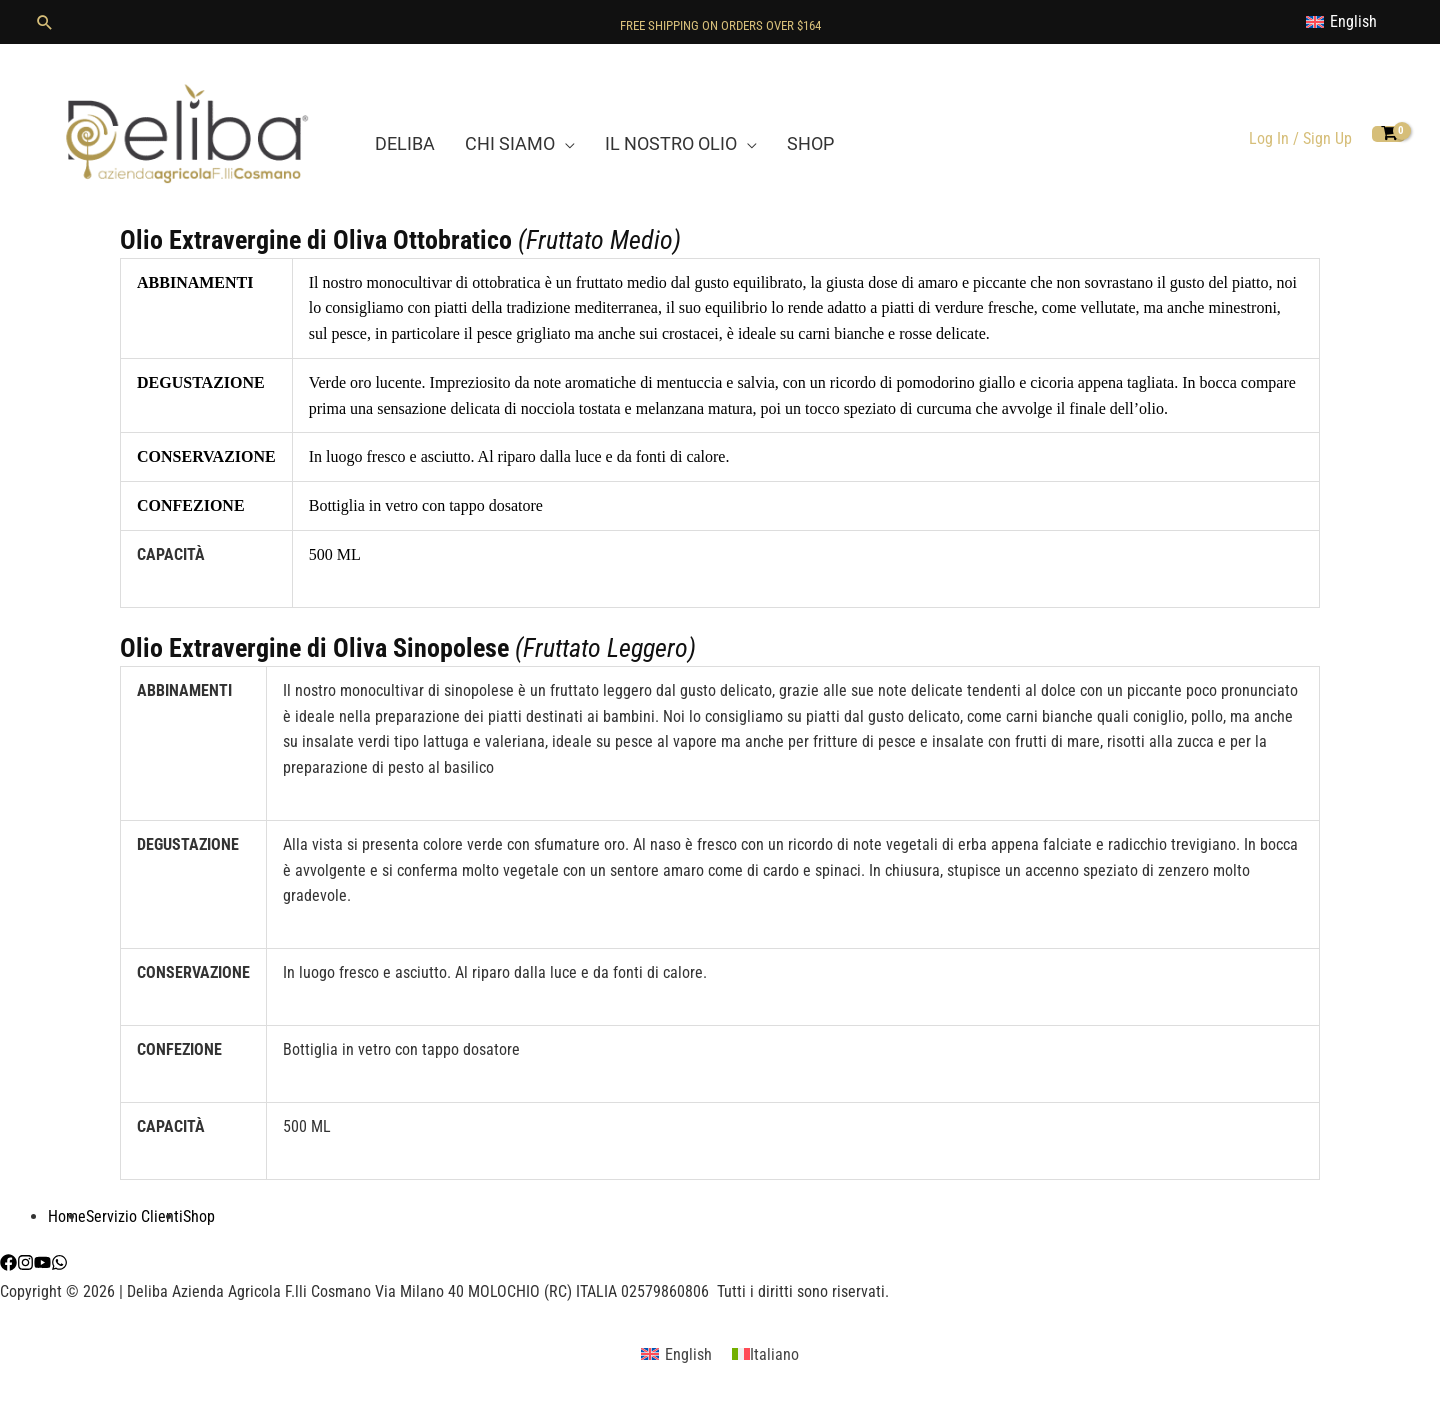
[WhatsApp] (59, 1262)
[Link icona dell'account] (1300, 139)
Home (67, 1216)
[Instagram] (25, 1262)
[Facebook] (8, 1262)
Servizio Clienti (134, 1216)
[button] (45, 22)
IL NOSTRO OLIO (671, 143)
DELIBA (405, 143)
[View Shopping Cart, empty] (1388, 134)
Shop (199, 1216)
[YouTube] (42, 1262)
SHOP (810, 143)
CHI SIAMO (510, 143)
